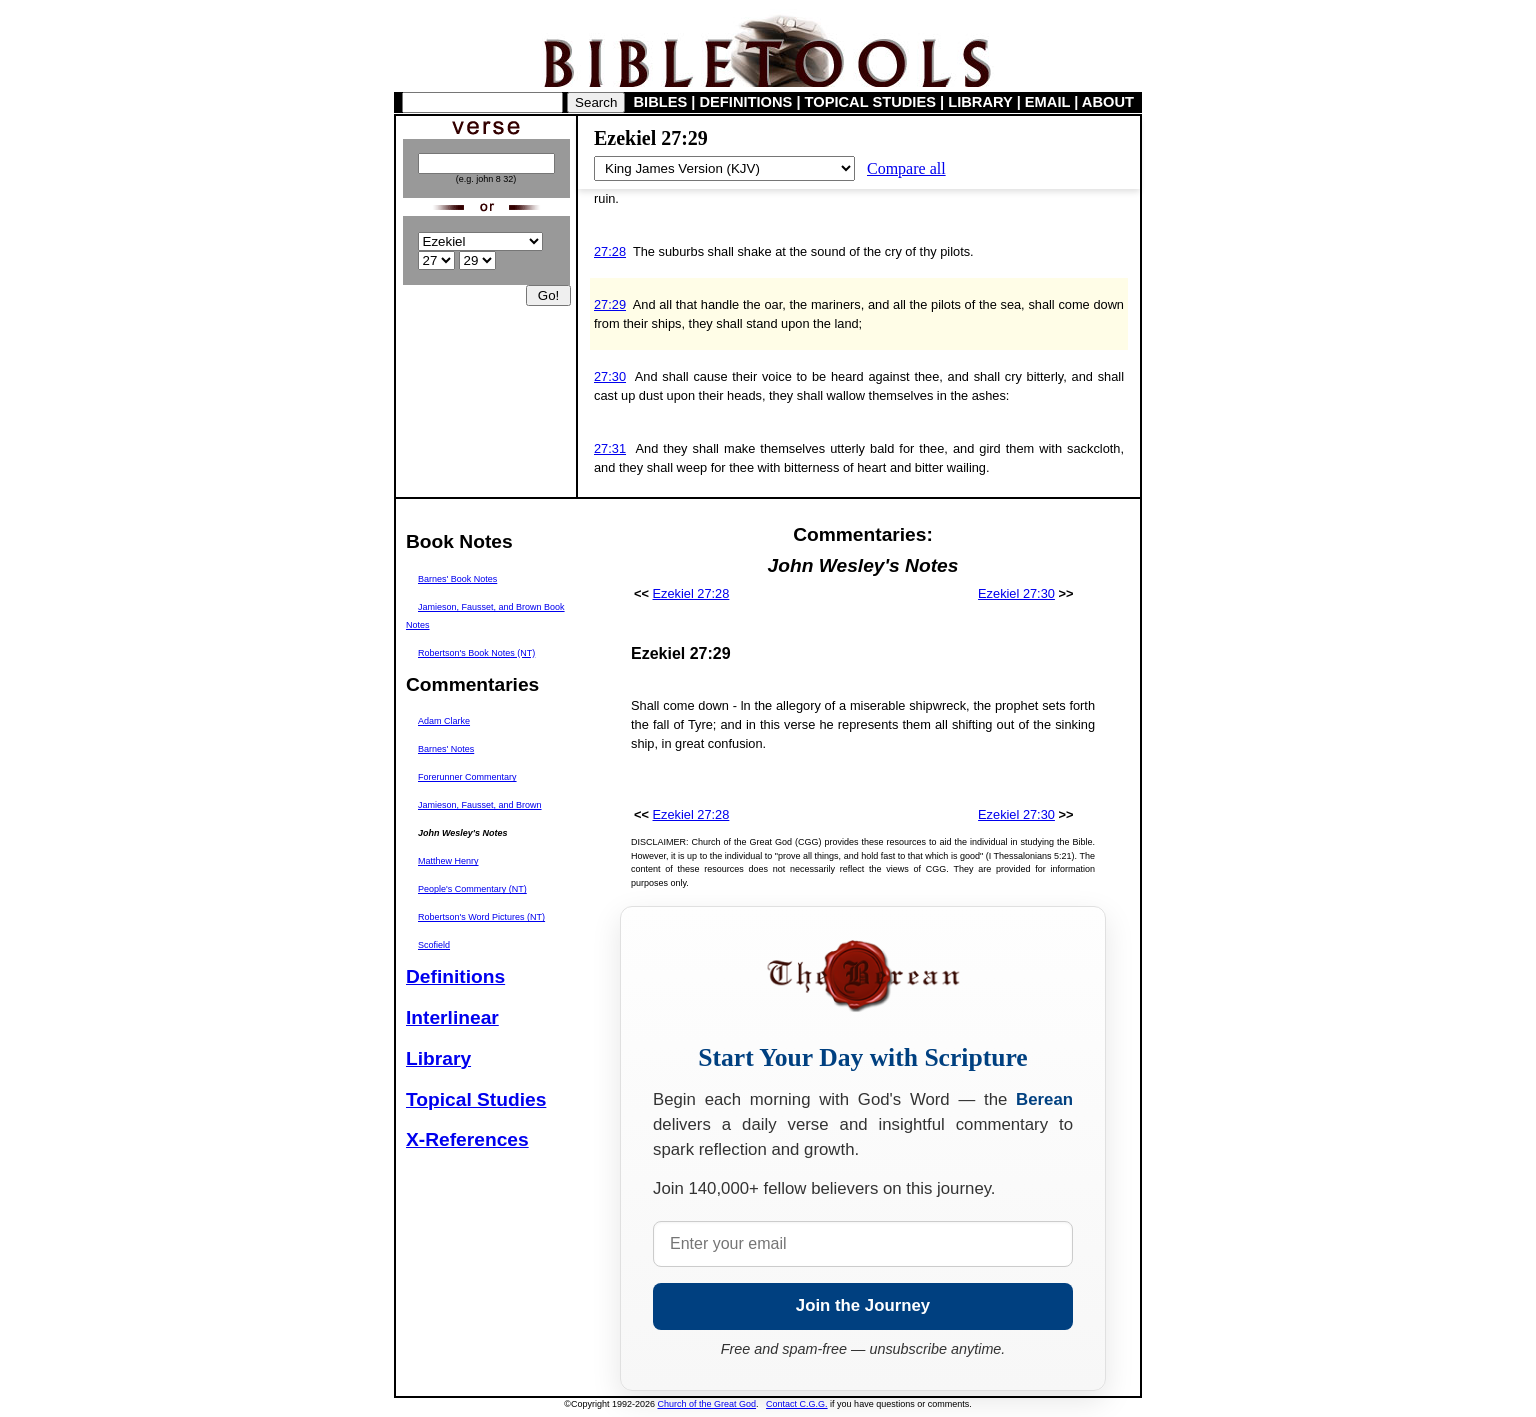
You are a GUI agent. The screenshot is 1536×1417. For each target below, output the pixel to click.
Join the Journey (863, 1305)
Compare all (906, 168)
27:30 (610, 376)
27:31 (610, 448)
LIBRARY (980, 102)
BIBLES (661, 102)
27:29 (610, 304)
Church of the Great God (707, 1404)
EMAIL (1047, 102)
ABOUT (1108, 102)
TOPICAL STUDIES (870, 102)
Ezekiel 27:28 (691, 593)
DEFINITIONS (746, 102)
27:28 (610, 251)
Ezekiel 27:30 (1016, 593)
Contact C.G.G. (797, 1404)
